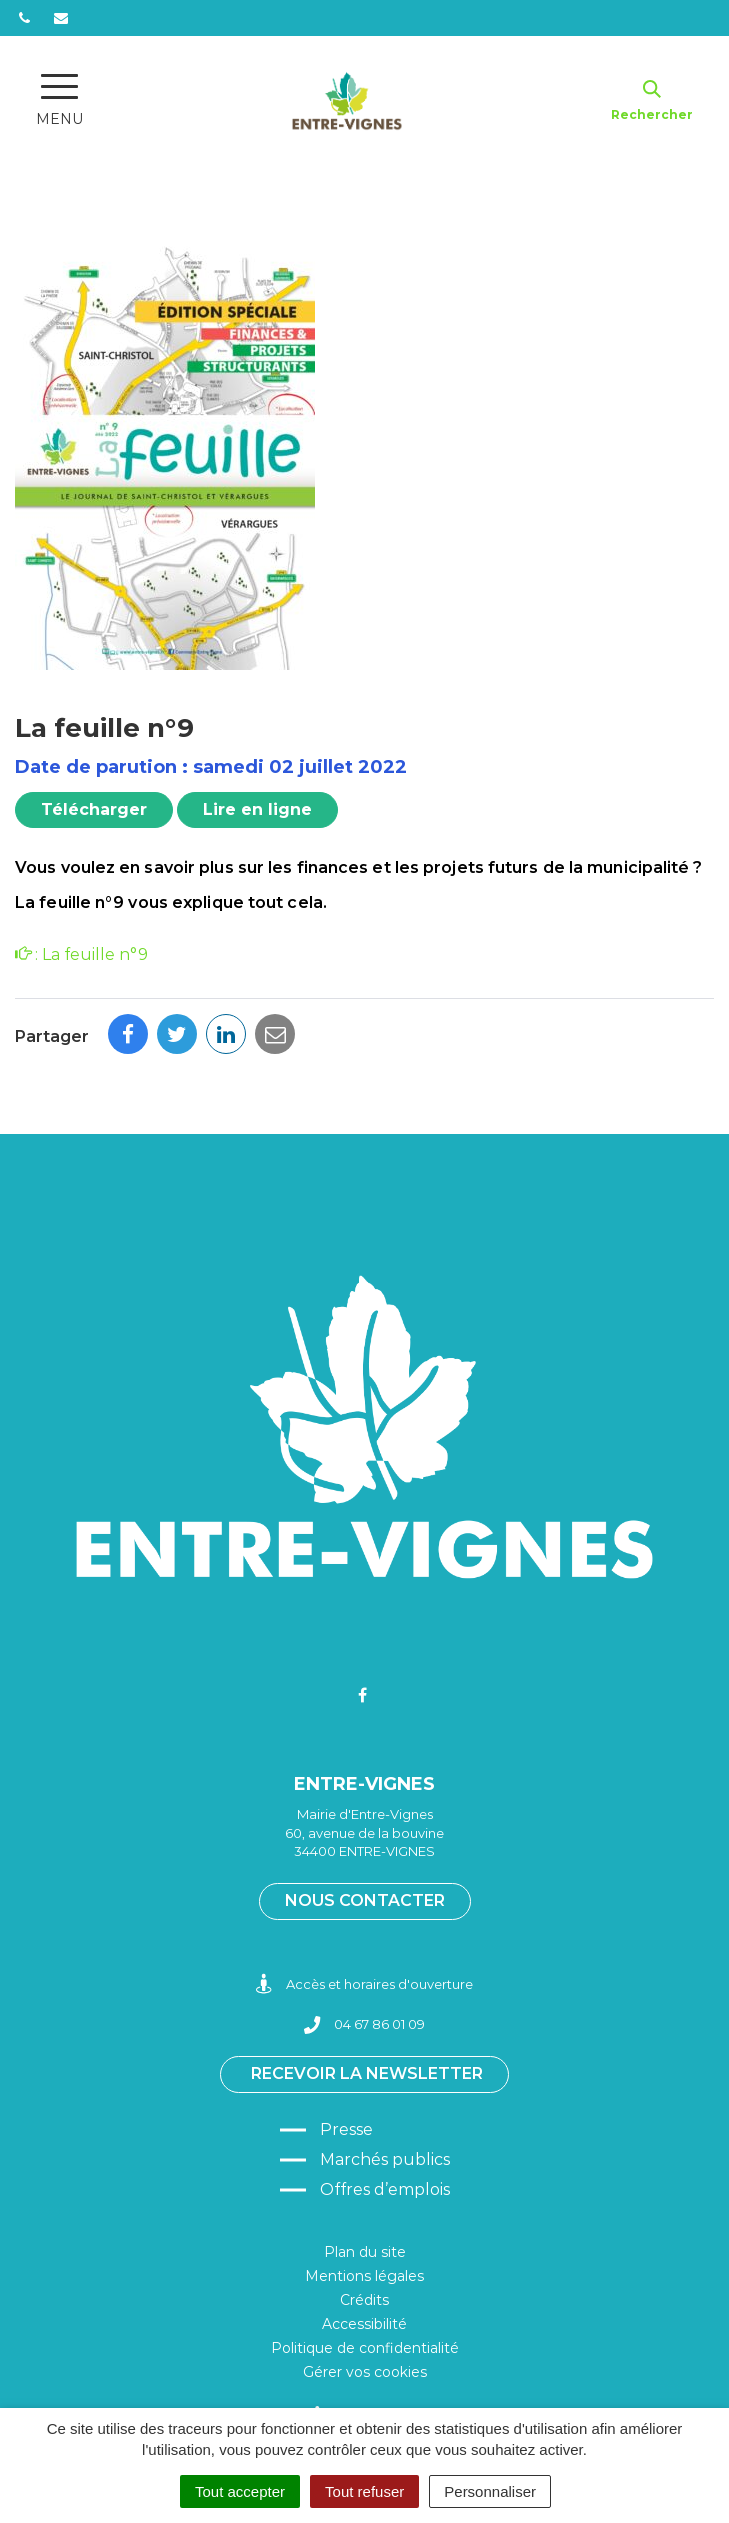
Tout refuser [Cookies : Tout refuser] (364, 2491)
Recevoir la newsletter (367, 2073)
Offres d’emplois (385, 2189)
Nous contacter (365, 1900)
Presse (346, 2129)
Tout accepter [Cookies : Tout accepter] (240, 2491)
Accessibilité (364, 2324)
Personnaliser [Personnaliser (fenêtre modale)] (490, 2491)
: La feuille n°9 (81, 954)
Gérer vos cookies (365, 2372)
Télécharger (94, 809)
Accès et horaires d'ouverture (364, 1984)
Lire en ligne (257, 809)
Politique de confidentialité (365, 2348)
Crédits (364, 2300)
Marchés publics (385, 2159)
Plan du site (365, 2252)
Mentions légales (364, 2276)
